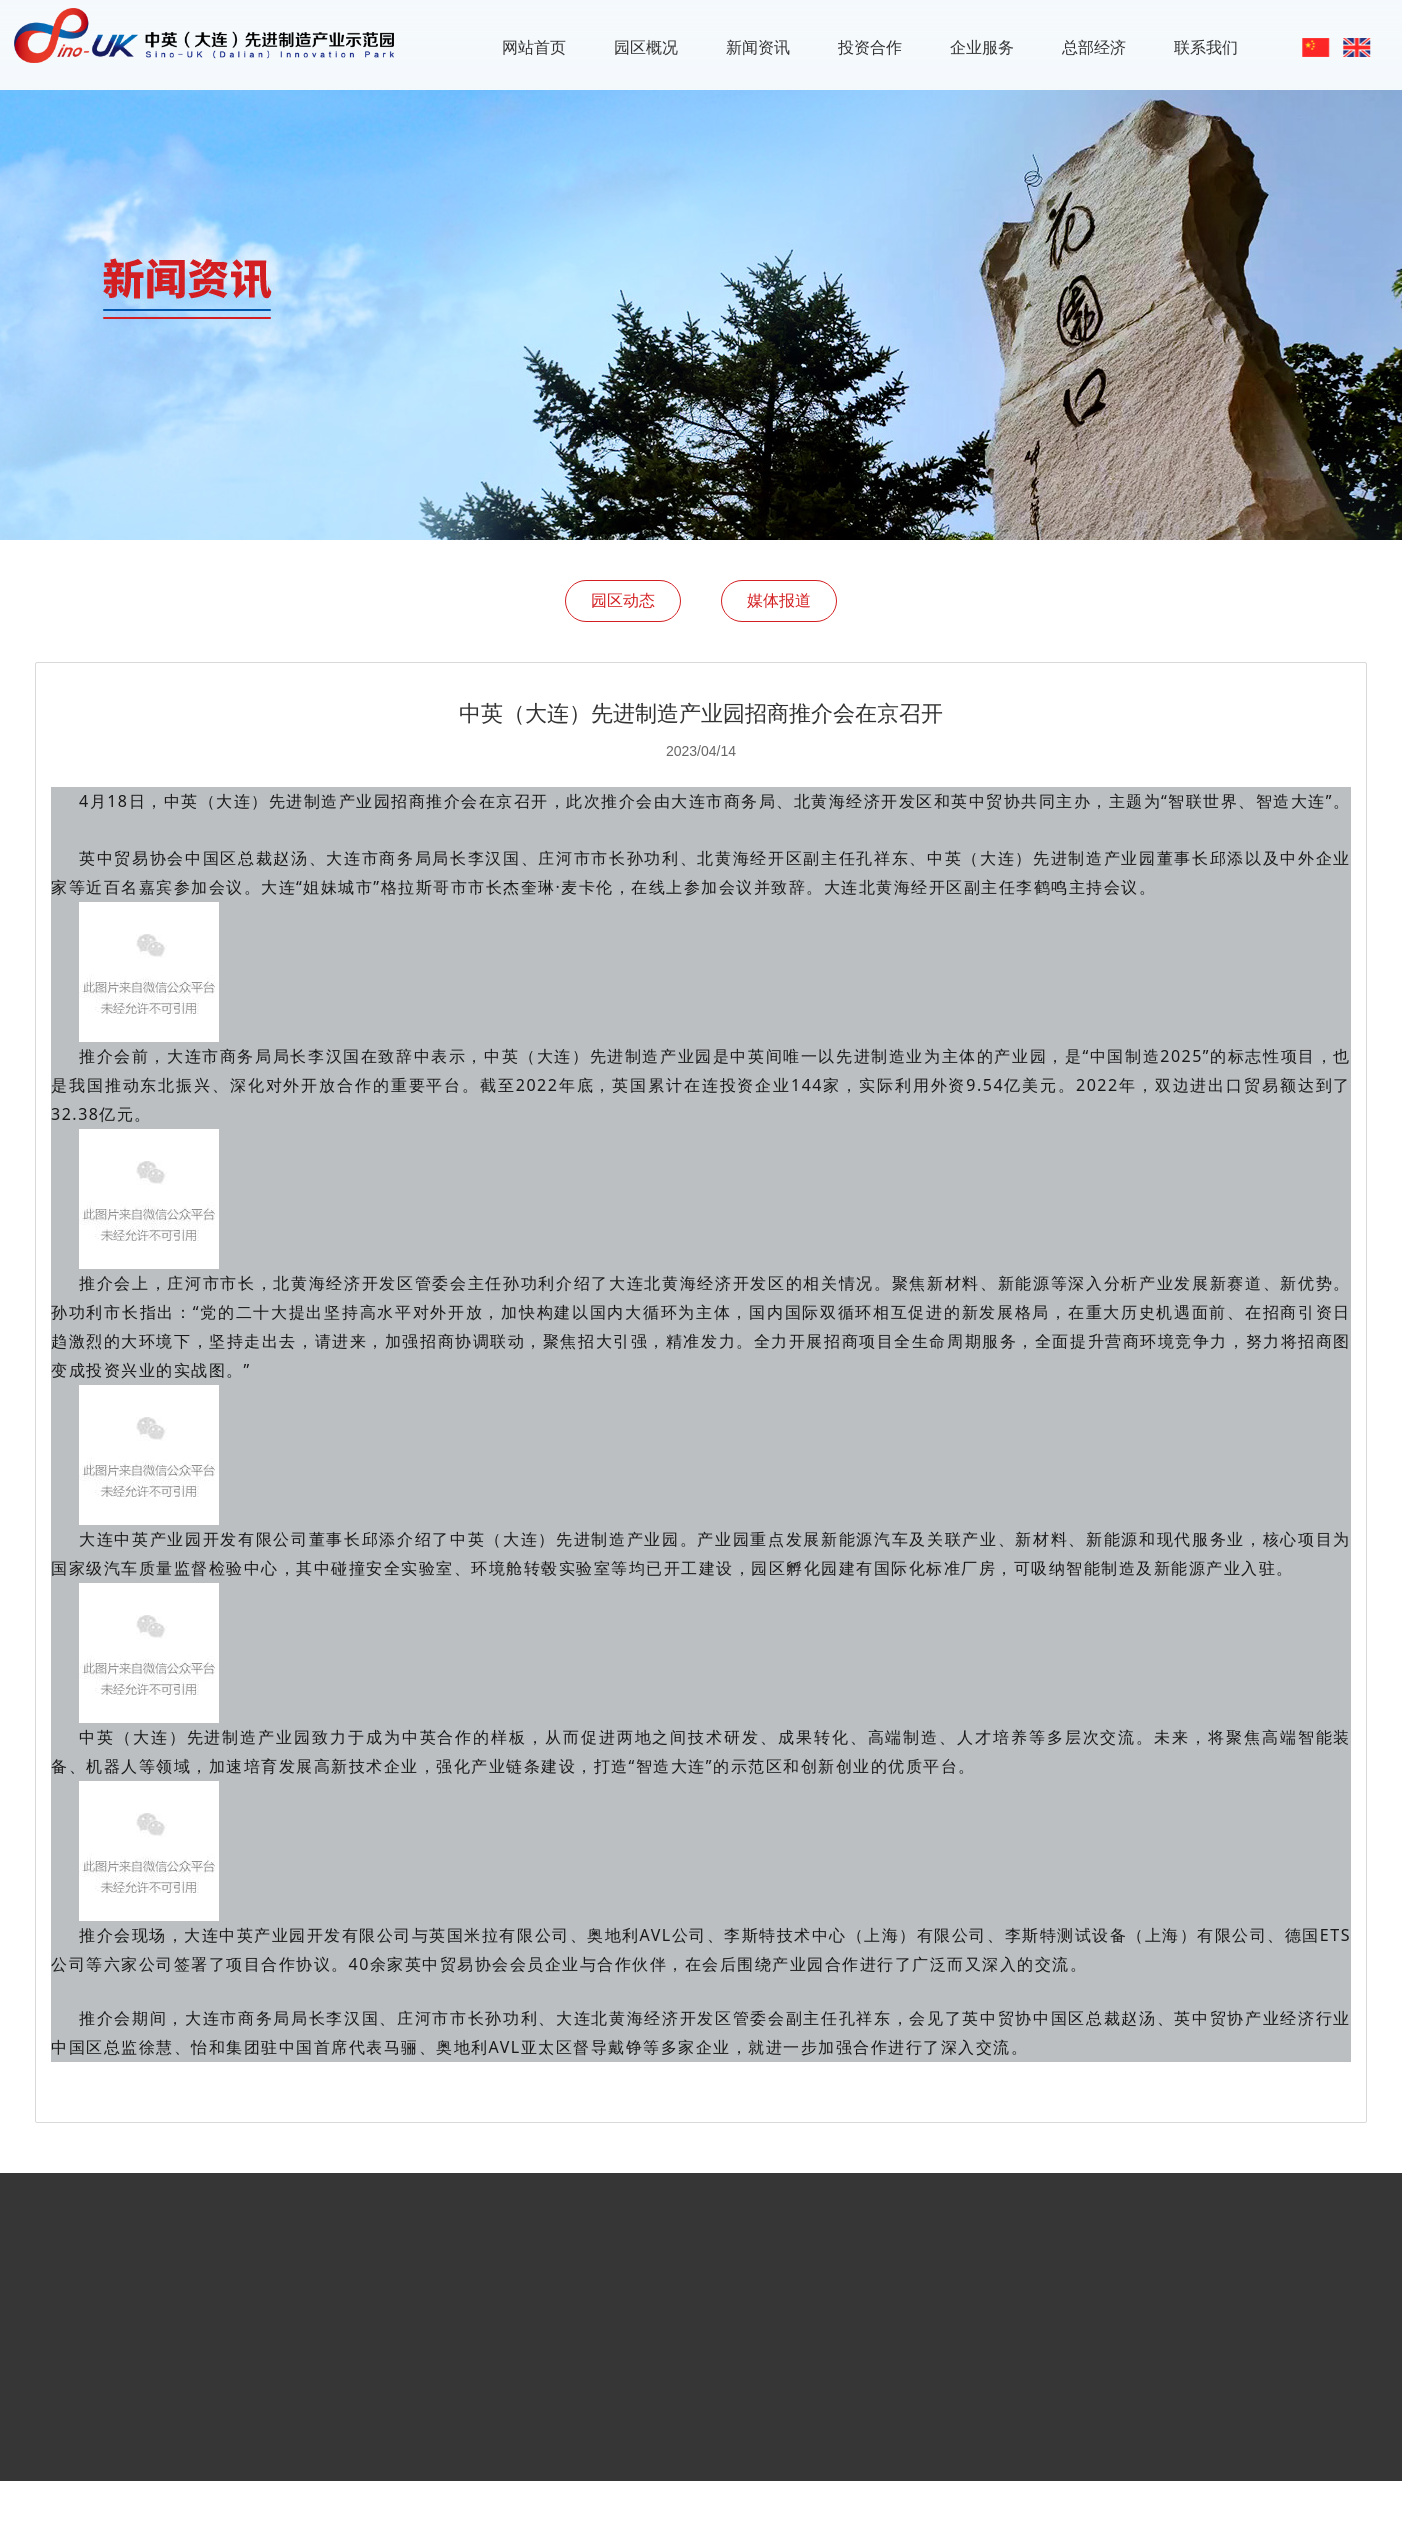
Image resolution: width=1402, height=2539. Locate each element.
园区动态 (623, 600)
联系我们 (1206, 47)
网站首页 (534, 47)
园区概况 (646, 47)
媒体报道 (779, 600)
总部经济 (1094, 47)
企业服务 (982, 47)
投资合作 (870, 47)
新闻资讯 (758, 47)
